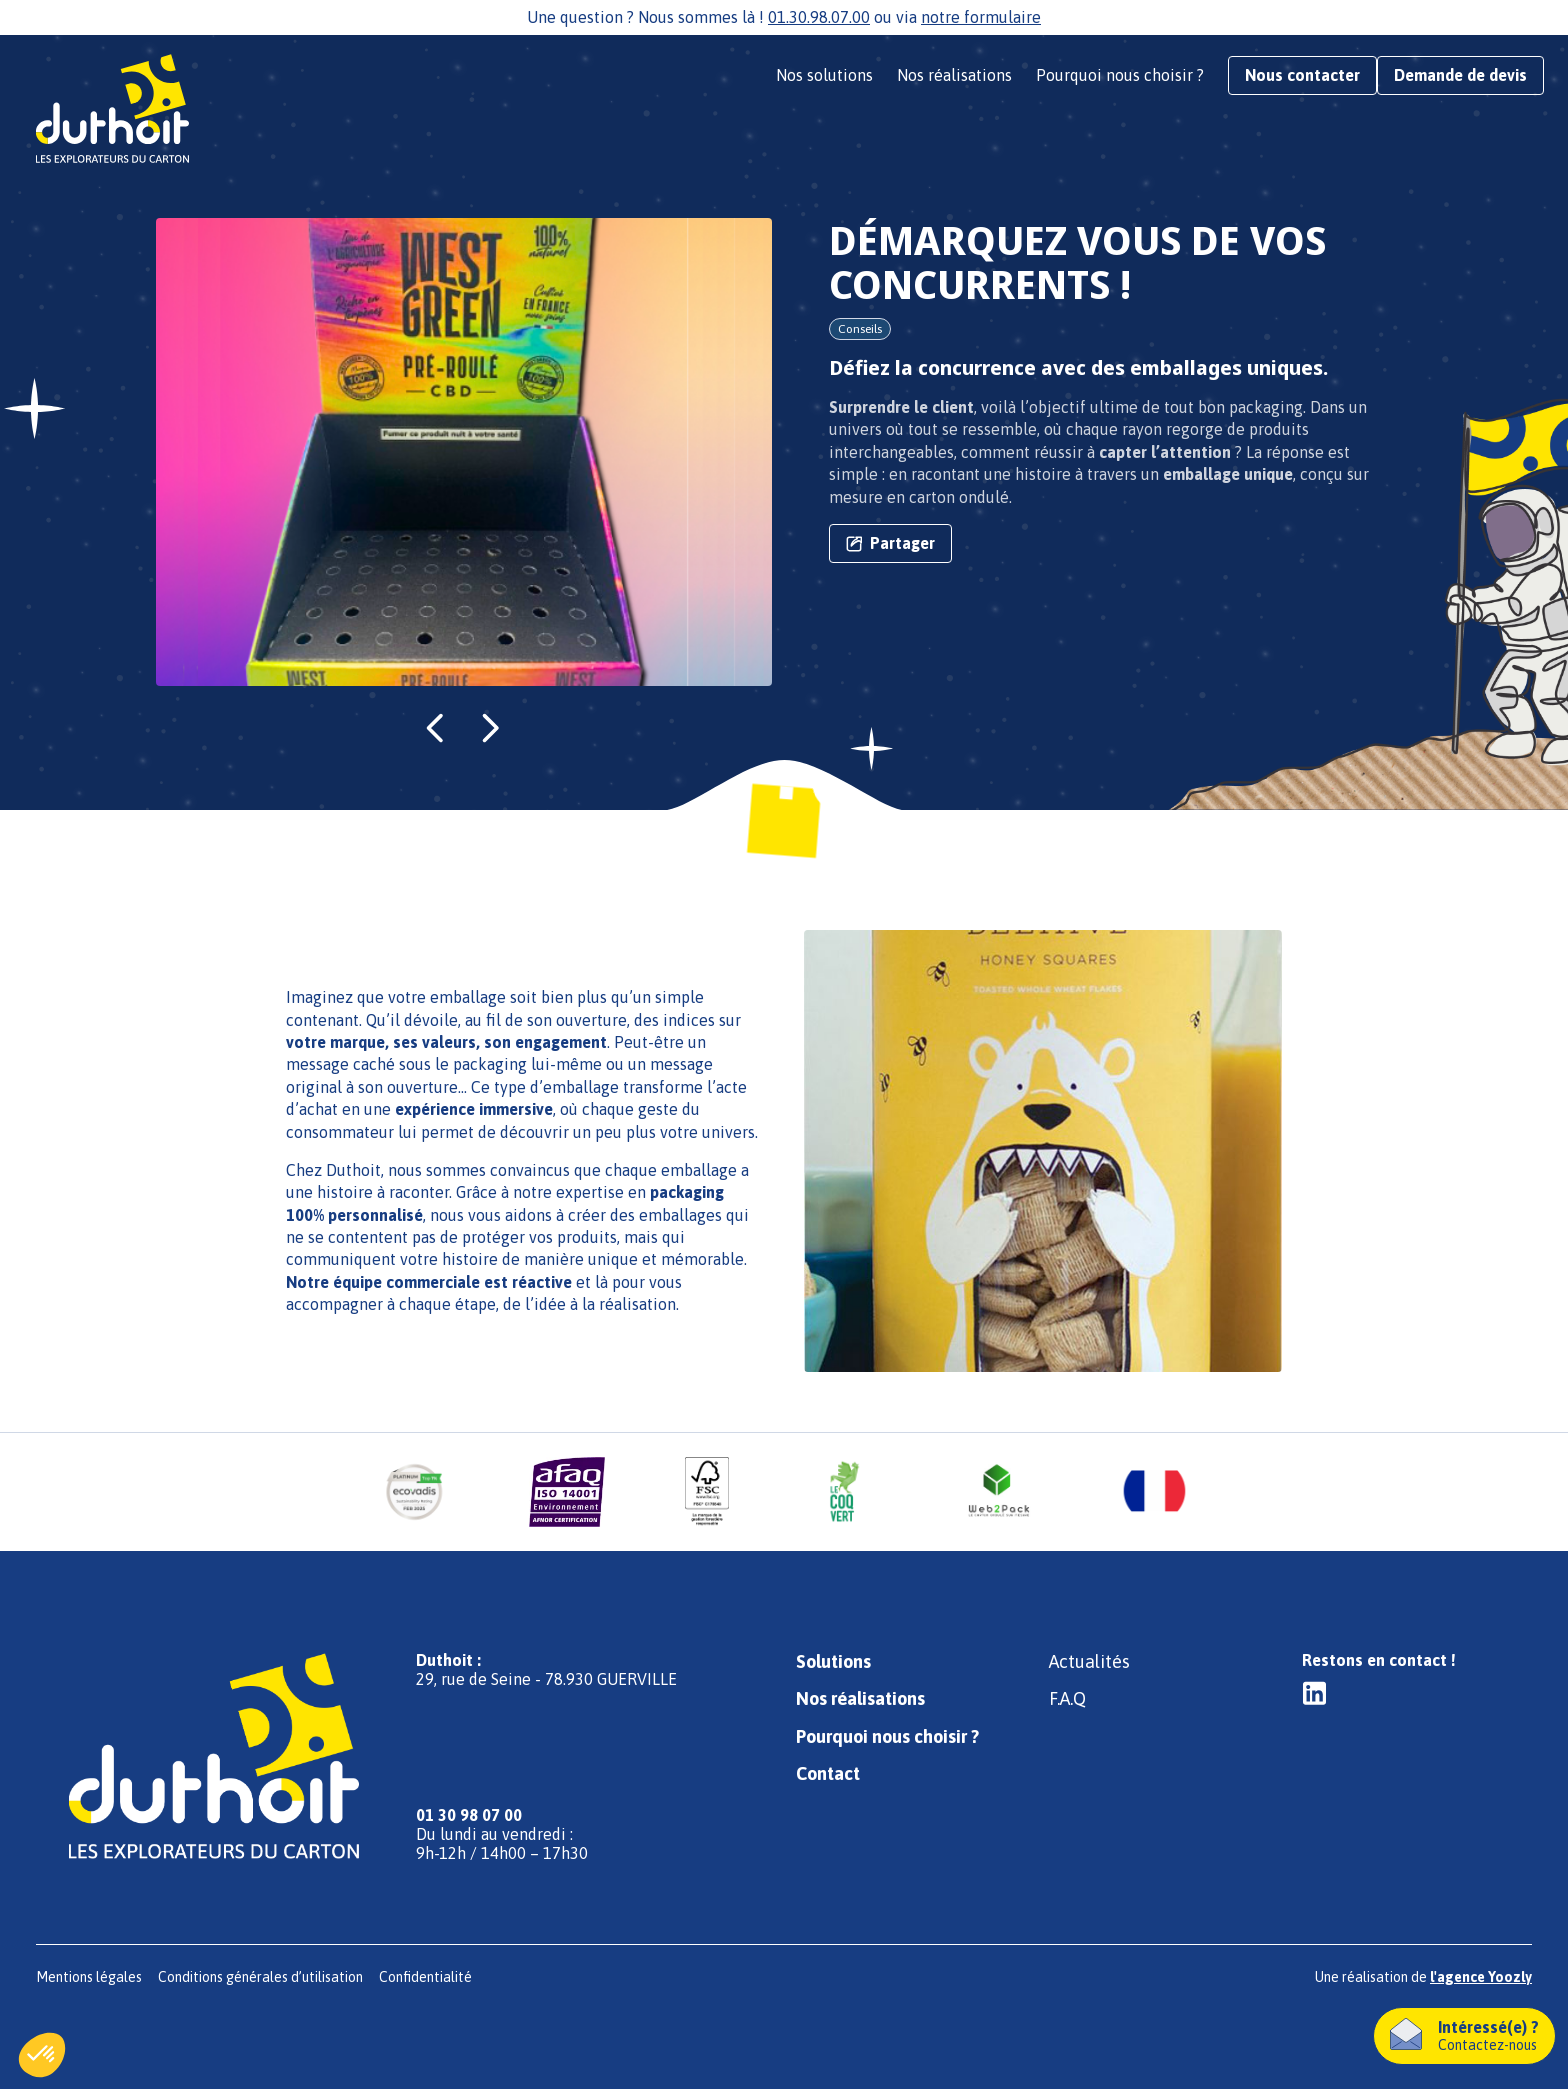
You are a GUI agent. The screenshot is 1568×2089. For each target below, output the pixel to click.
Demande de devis (1460, 75)
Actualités (1089, 1661)
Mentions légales (89, 1977)
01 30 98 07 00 (469, 1815)
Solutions (833, 1661)
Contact (828, 1773)
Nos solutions (824, 75)
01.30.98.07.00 (819, 17)
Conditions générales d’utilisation (260, 1977)
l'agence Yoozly (1481, 1977)
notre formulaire (981, 17)
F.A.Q (1067, 1698)
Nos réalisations (954, 75)
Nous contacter (1302, 75)
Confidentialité (425, 1977)
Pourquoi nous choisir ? (1120, 75)
